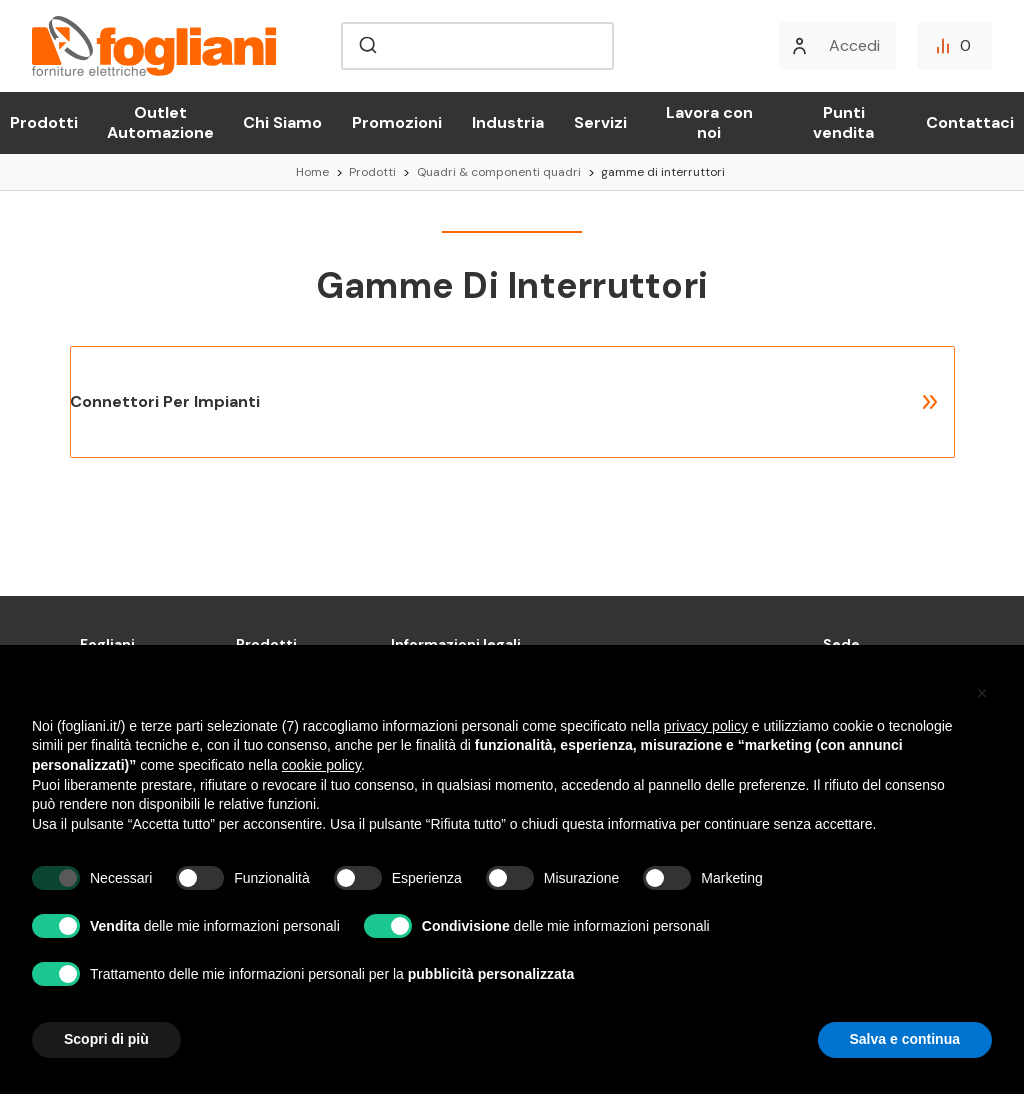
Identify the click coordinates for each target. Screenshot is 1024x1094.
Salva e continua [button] (905, 1039)
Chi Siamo (282, 122)
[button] (982, 693)
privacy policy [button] (706, 726)
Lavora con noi (709, 122)
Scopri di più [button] (106, 1039)
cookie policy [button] (321, 765)
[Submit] (366, 46)
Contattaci (970, 122)
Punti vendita (843, 122)
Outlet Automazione (160, 122)
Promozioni (397, 122)
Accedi (854, 45)
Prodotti (44, 122)
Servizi (600, 122)
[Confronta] (954, 46)
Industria (508, 122)
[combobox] (477, 46)
